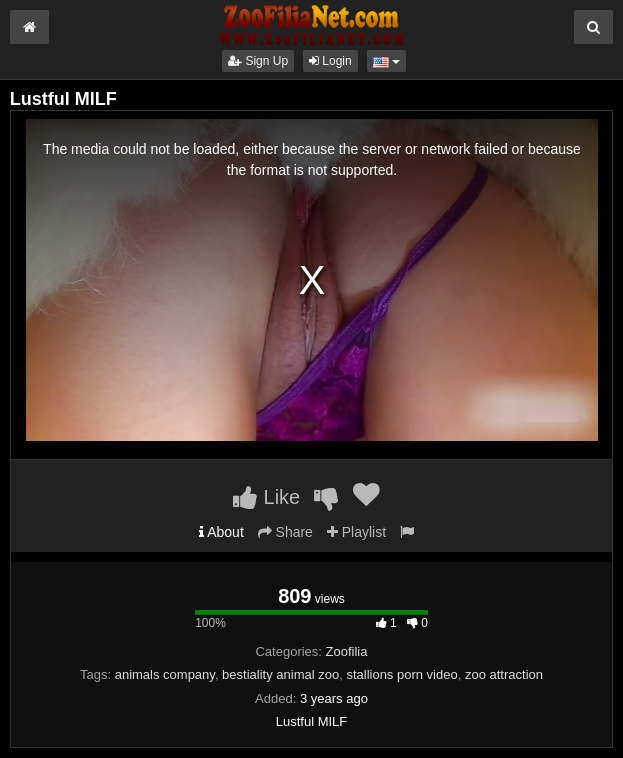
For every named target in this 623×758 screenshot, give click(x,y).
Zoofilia (347, 651)
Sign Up (258, 61)
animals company (165, 674)
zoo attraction (504, 674)
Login (330, 61)
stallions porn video (401, 674)
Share (285, 532)
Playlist (356, 532)
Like (266, 497)
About (221, 532)
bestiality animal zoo (280, 674)
